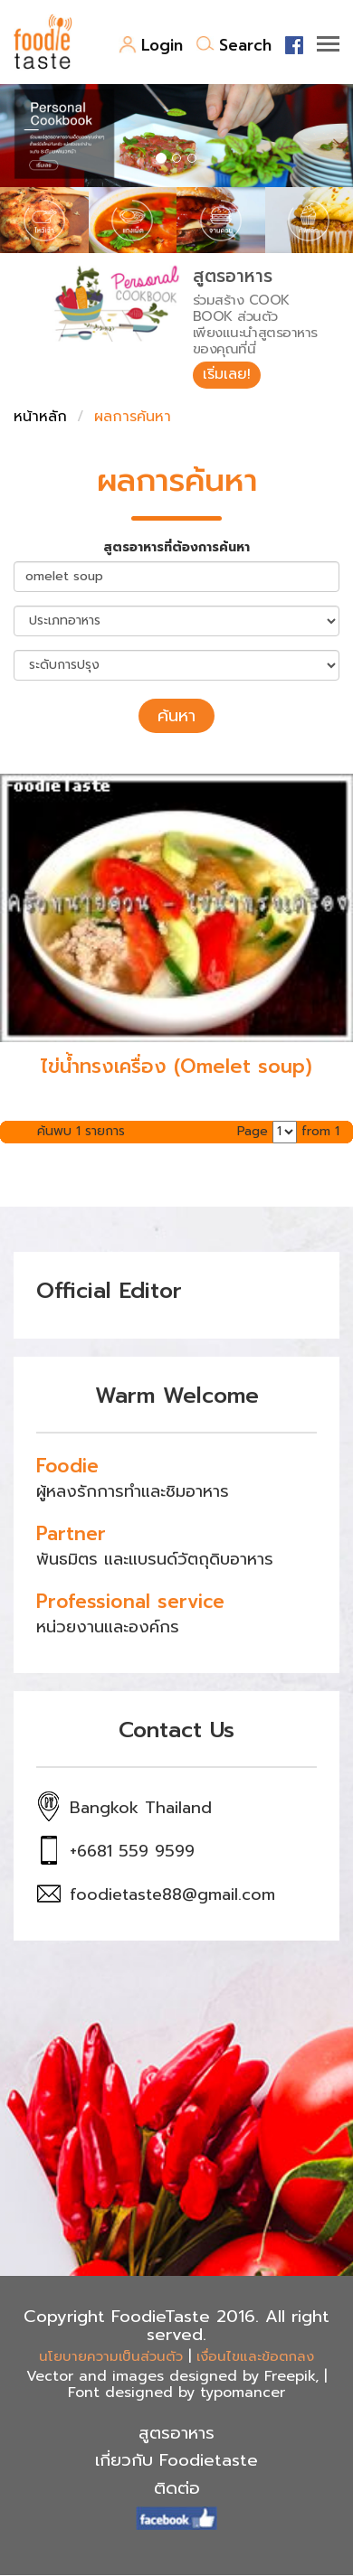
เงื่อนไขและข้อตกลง (255, 2356)
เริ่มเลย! (227, 374)
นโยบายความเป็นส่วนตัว (111, 2356)
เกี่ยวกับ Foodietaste (176, 2460)
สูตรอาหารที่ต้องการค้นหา (176, 548)
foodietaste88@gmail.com (172, 1894)
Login (151, 45)
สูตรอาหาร (176, 2433)
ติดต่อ (177, 2488)
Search (234, 45)
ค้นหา (176, 716)
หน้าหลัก (40, 417)
